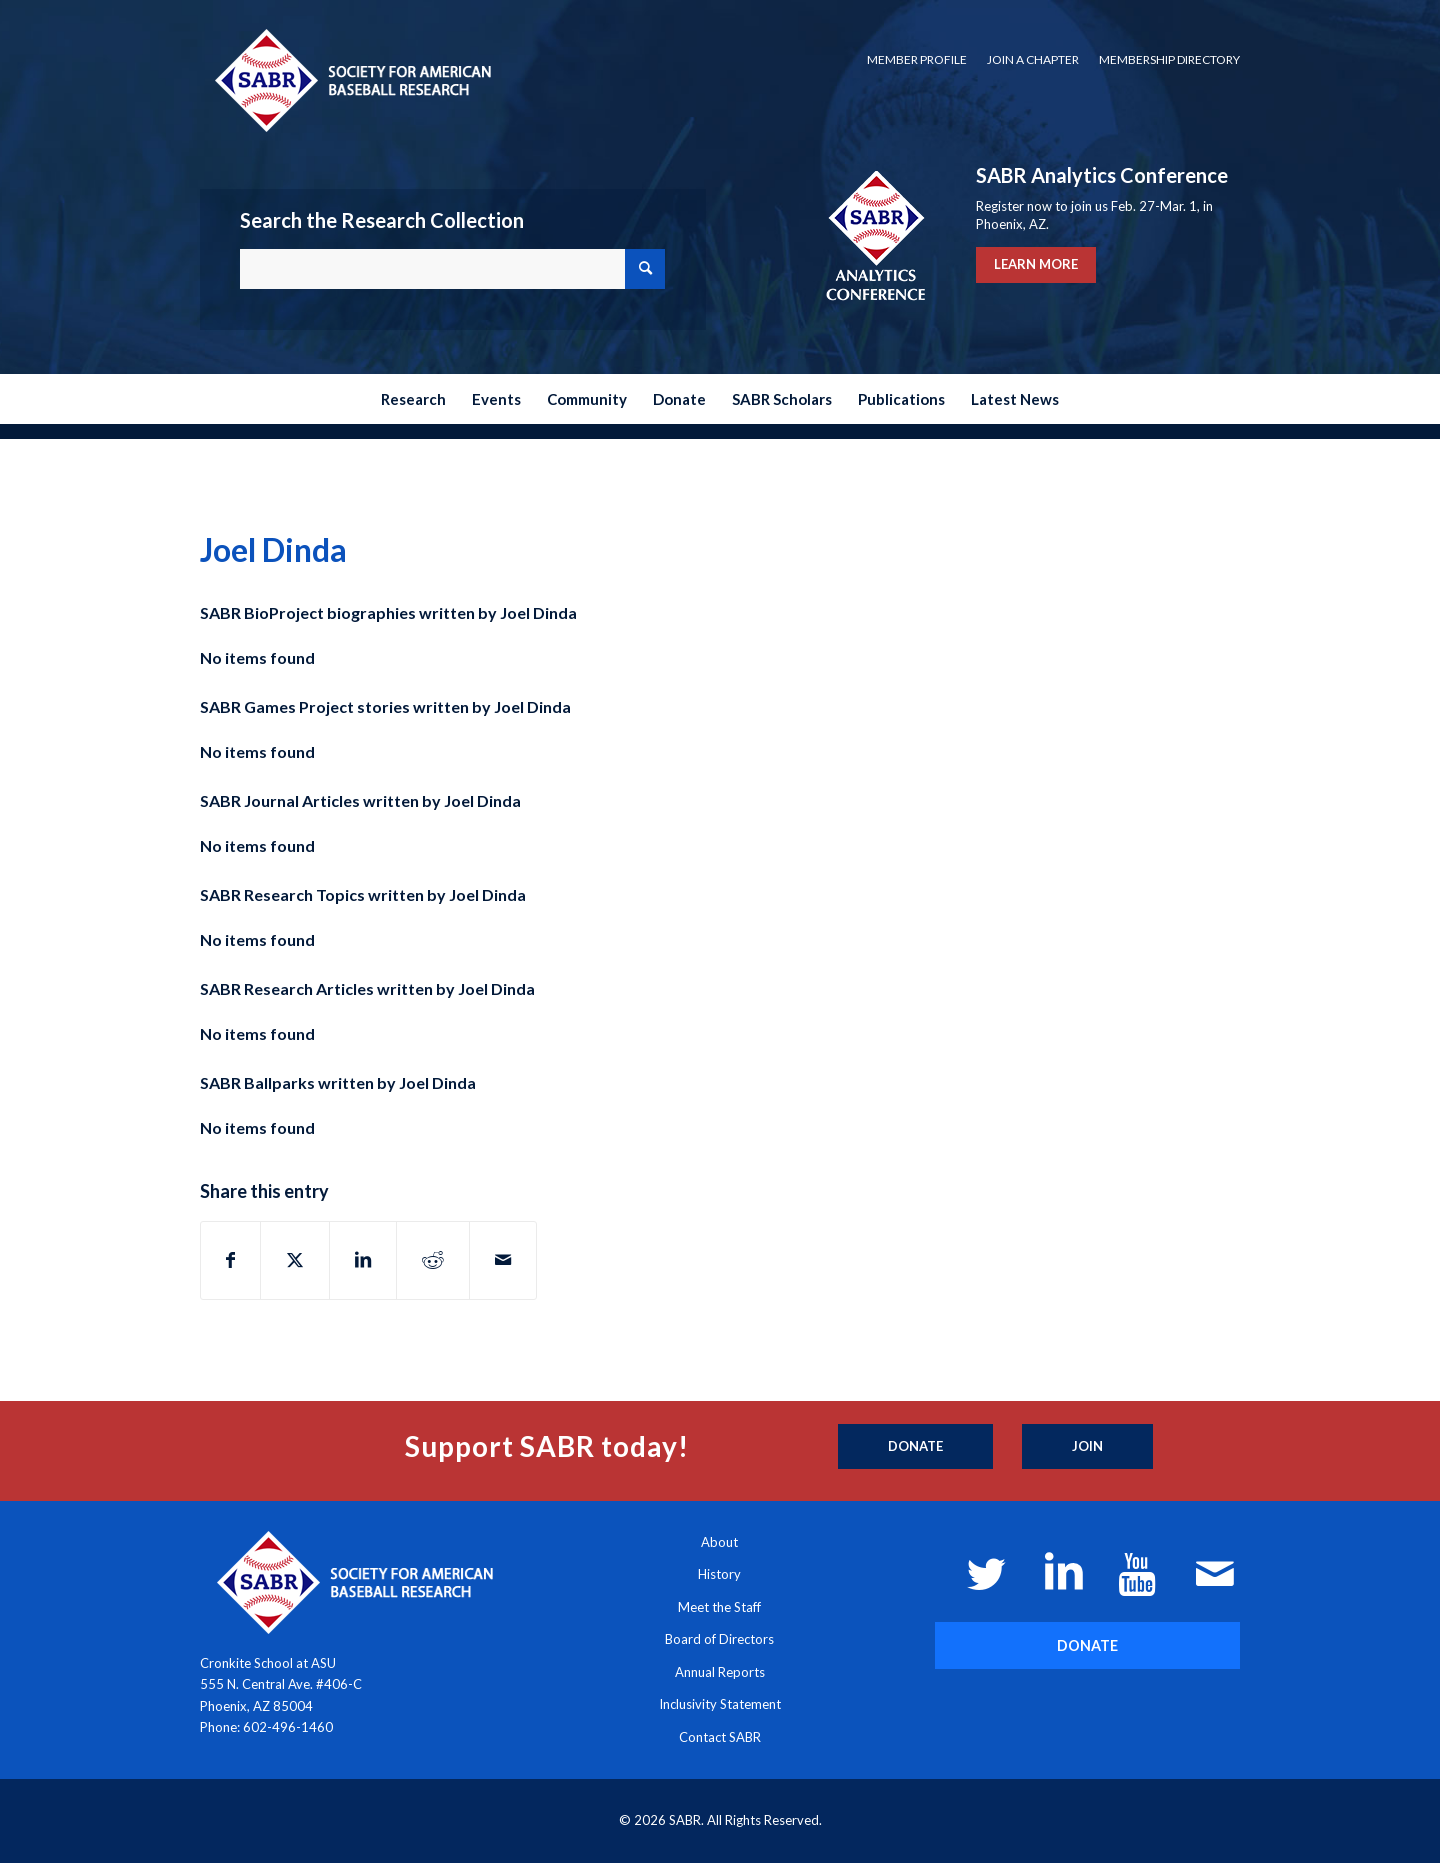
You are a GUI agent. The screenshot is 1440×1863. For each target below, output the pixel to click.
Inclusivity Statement (720, 1704)
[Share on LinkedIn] (363, 1260)
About (719, 1542)
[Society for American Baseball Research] (351, 79)
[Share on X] (295, 1260)
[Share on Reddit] (433, 1260)
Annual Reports (720, 1672)
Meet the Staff (719, 1607)
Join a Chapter (1033, 59)
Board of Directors (719, 1639)
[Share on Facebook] (230, 1260)
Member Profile (917, 59)
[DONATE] (1087, 1645)
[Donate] (915, 1447)
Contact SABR (720, 1737)
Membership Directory (1169, 59)
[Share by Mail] (503, 1260)
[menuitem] (917, 60)
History (719, 1574)
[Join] (1087, 1447)
